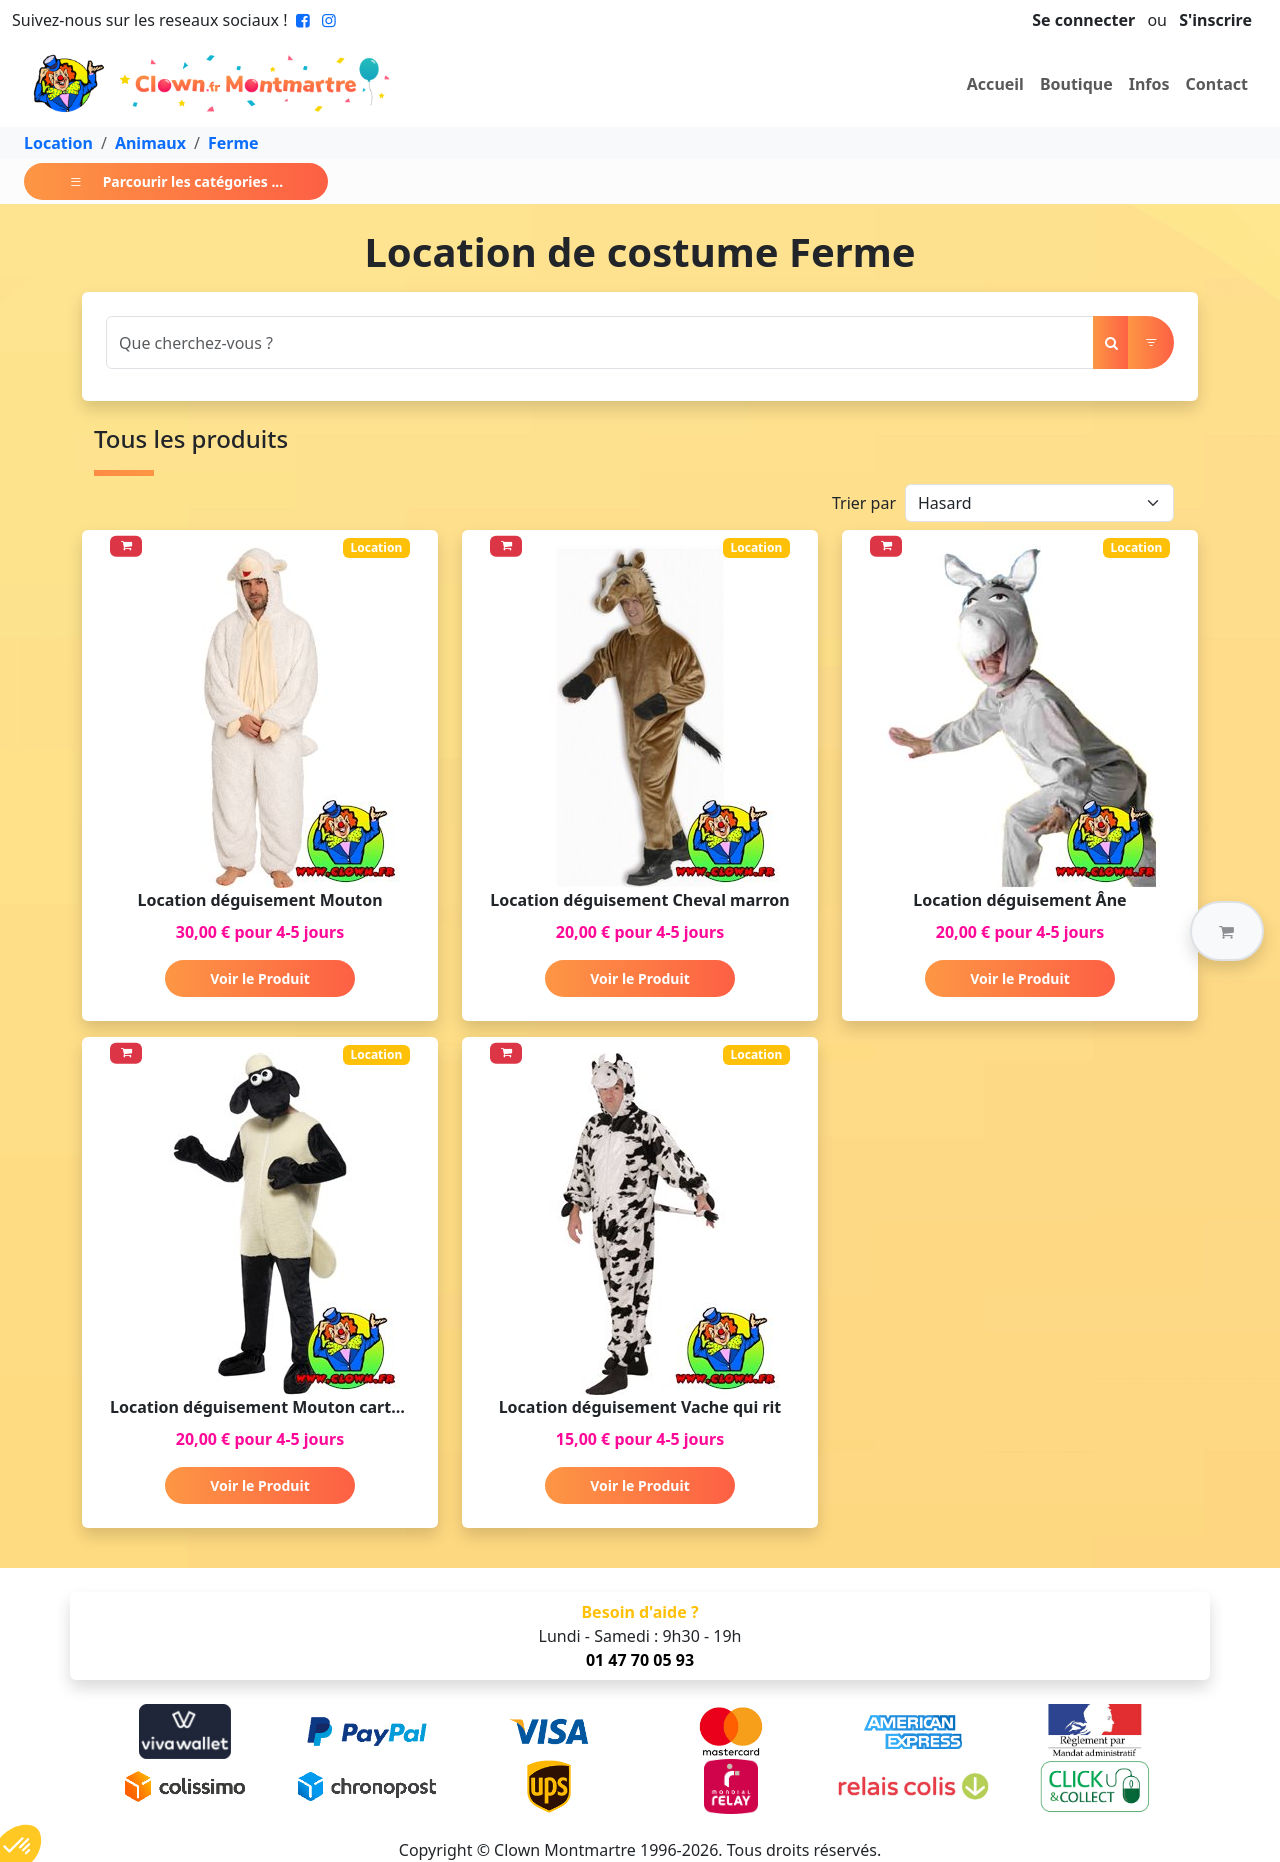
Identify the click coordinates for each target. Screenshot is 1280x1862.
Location (58, 143)
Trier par (864, 503)
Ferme (233, 143)
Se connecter (1083, 20)
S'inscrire (1215, 20)
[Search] (600, 342)
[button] (1227, 931)
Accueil (995, 84)
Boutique (1076, 84)
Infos (1149, 84)
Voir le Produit (259, 978)
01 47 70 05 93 (640, 1660)
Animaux (150, 143)
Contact (1217, 84)
